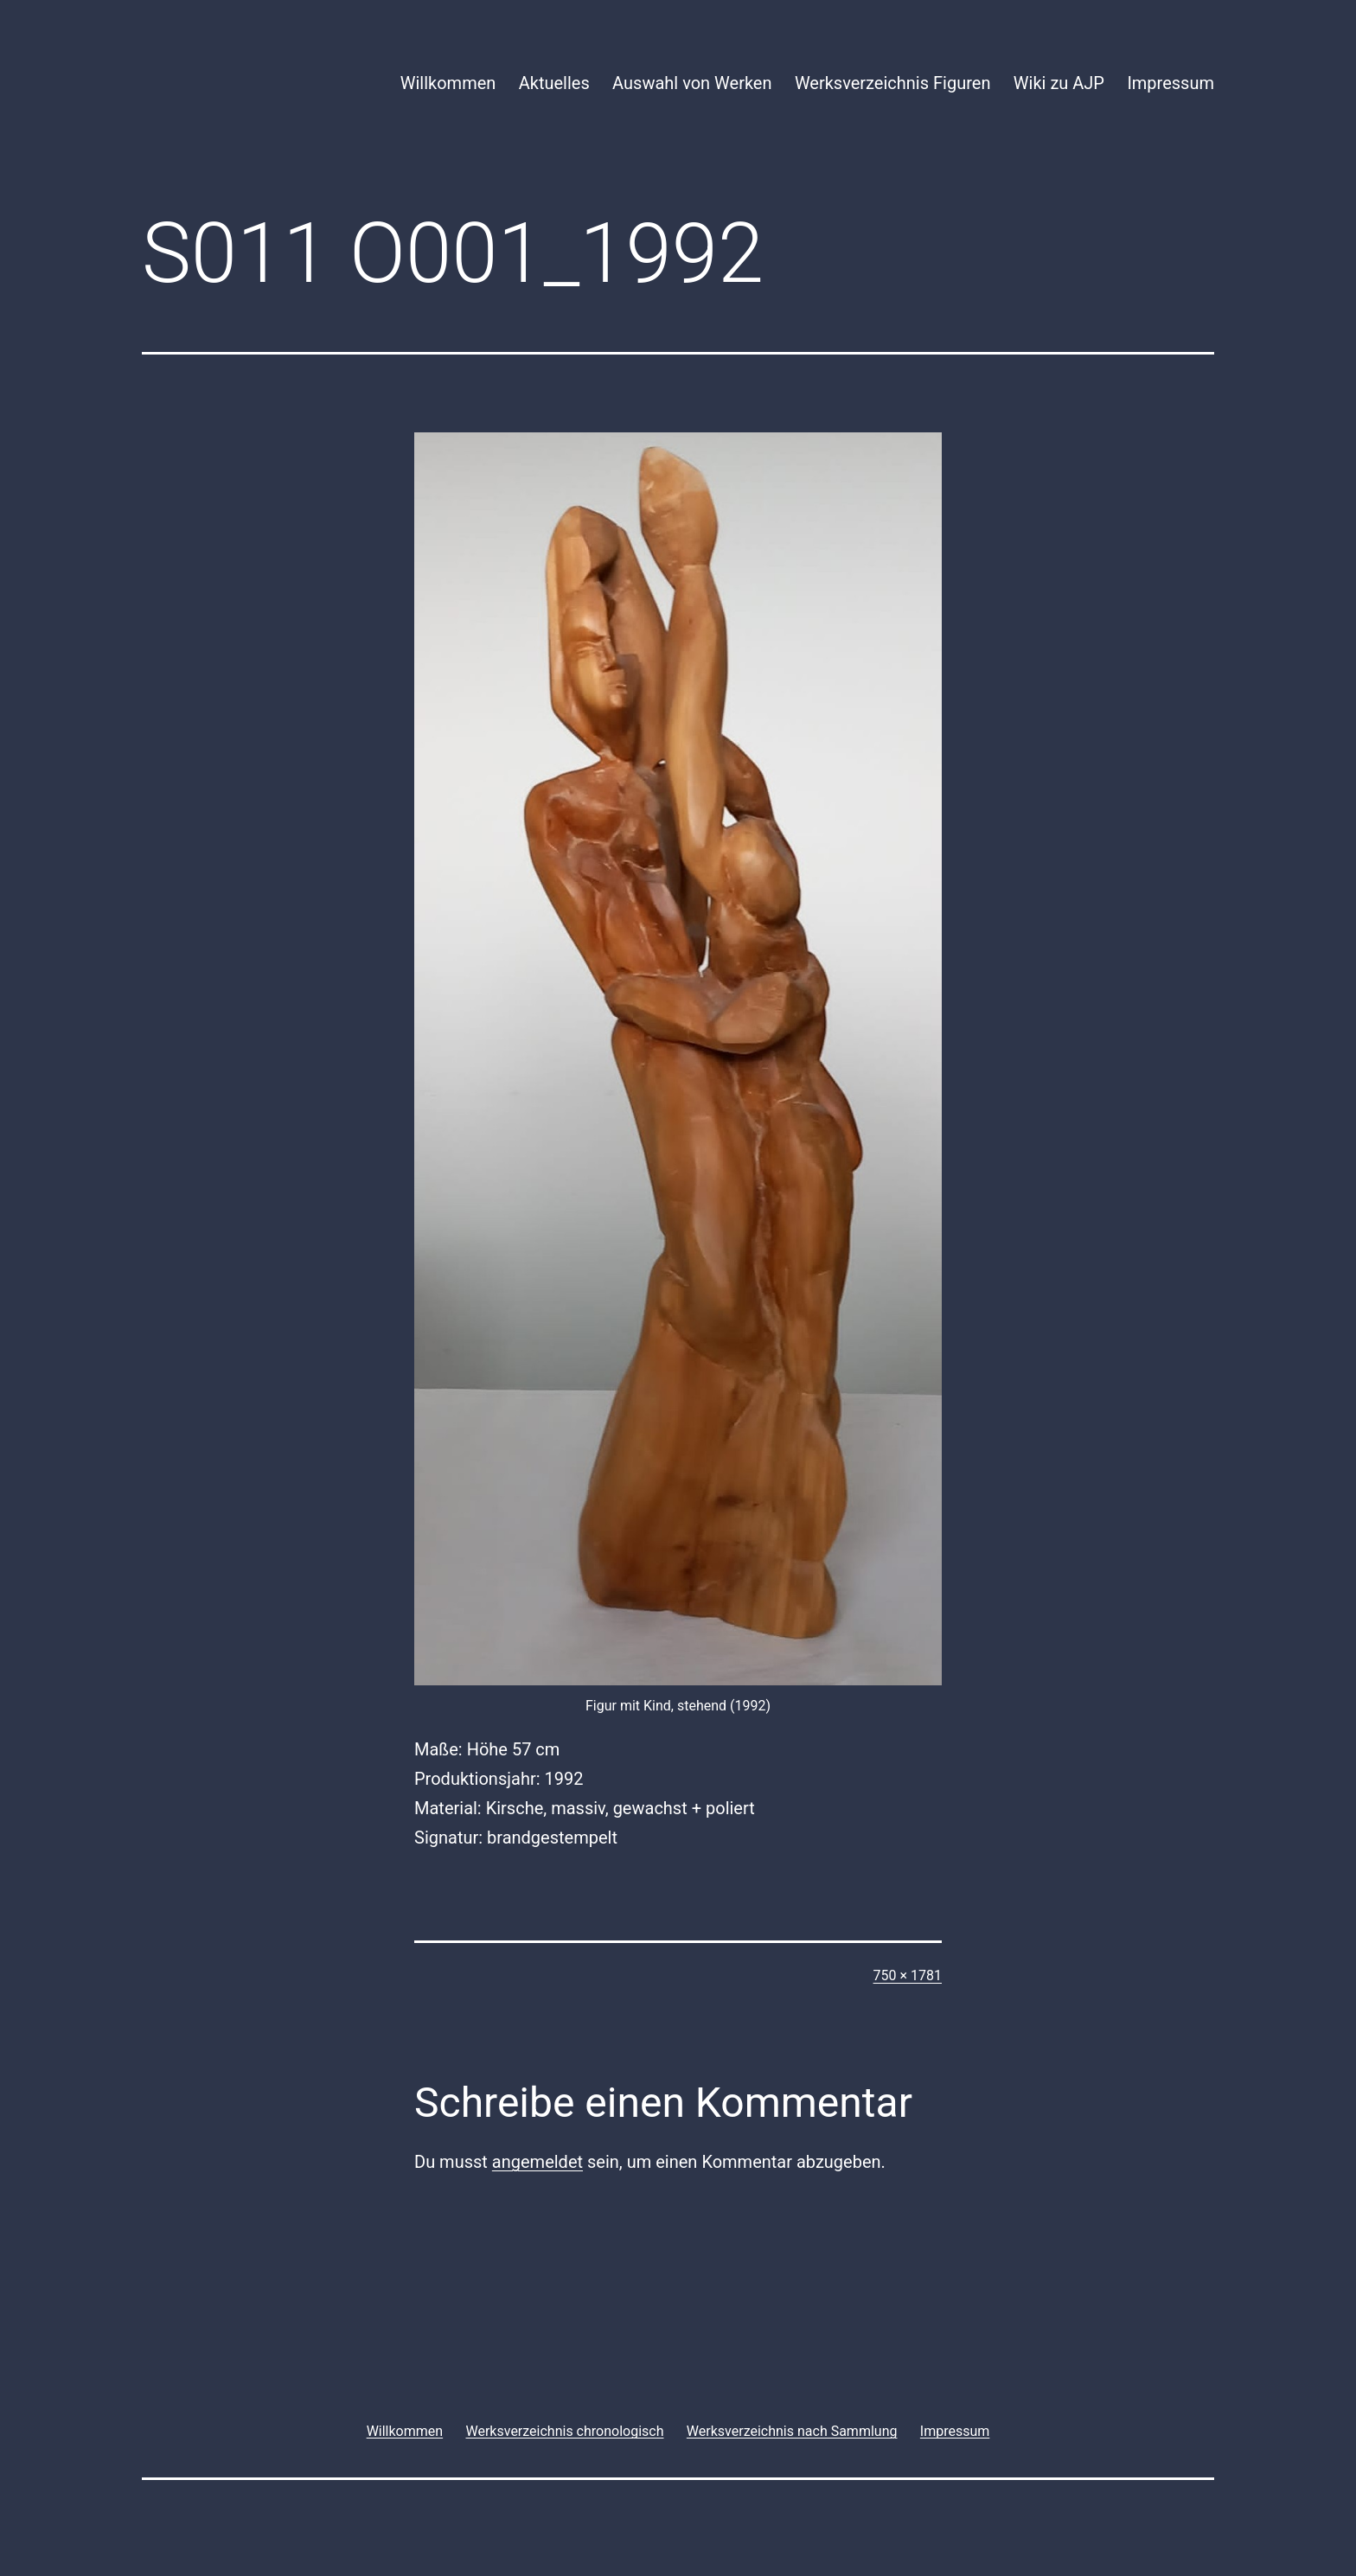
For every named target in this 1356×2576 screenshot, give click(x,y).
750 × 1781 (907, 1975)
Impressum (1170, 83)
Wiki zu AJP (1059, 83)
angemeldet (537, 2161)
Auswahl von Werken (691, 83)
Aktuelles (554, 83)
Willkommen (448, 83)
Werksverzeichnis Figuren (893, 83)
